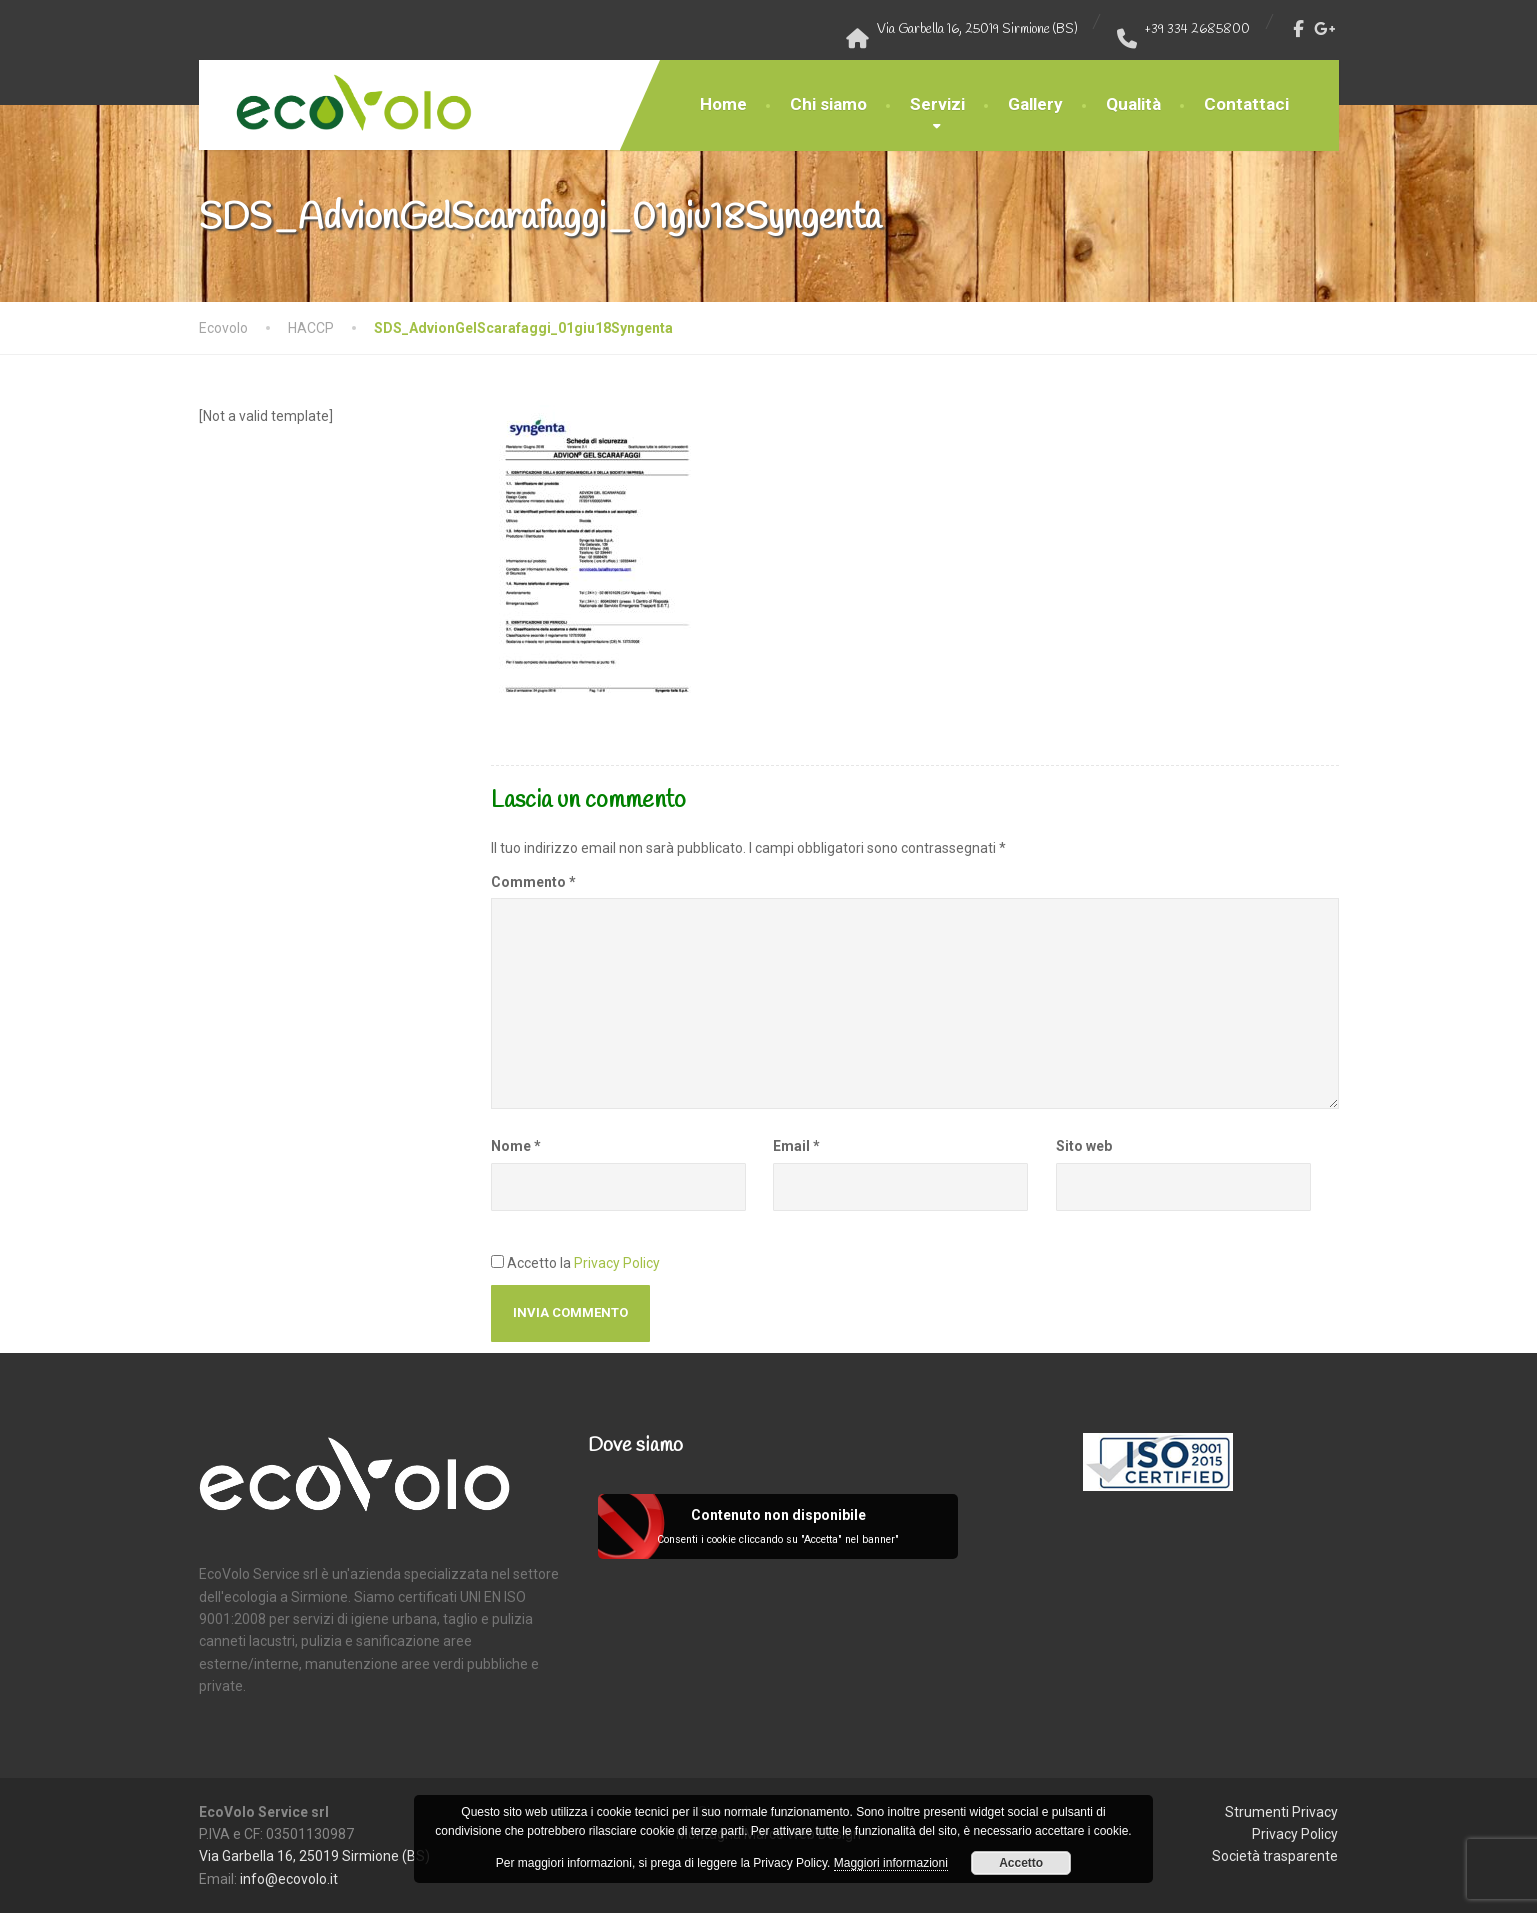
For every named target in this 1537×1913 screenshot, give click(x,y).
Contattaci (1246, 104)
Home (723, 104)
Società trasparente (1275, 1856)
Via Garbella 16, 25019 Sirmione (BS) (314, 1856)
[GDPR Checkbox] (497, 1261)
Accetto (1021, 1863)
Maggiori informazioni (891, 1863)
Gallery (1035, 104)
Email (796, 1146)
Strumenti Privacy (1281, 1812)
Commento (533, 882)
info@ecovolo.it (289, 1879)
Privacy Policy (617, 1263)
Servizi (937, 104)
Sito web (1084, 1146)
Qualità (1133, 104)
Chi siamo (828, 104)
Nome (516, 1146)
